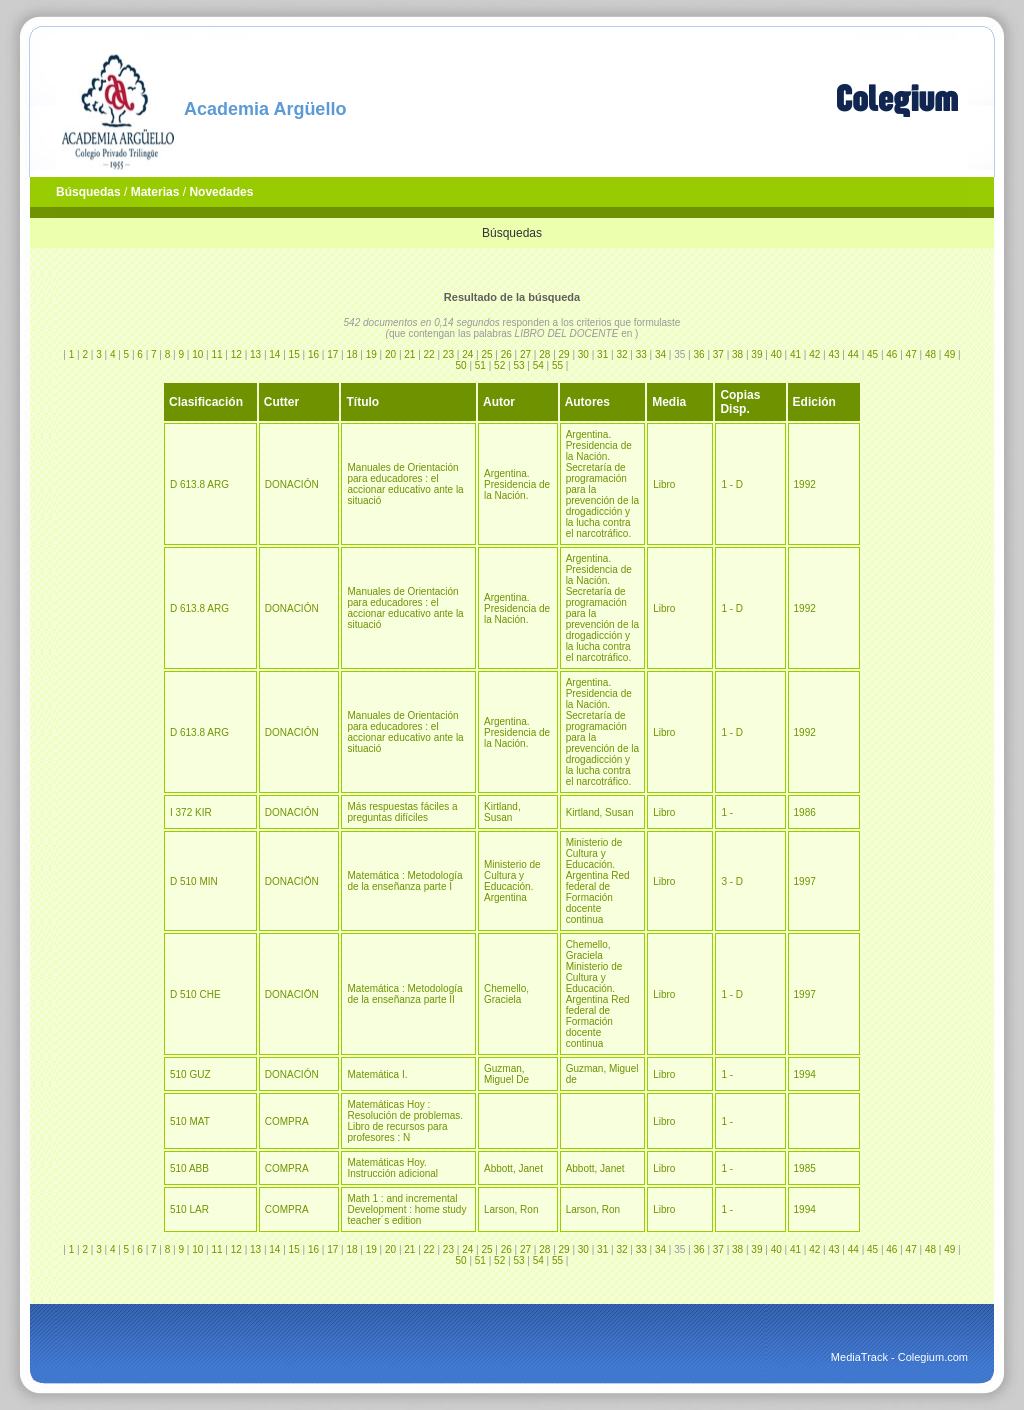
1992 (805, 484)
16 (313, 354)
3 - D (732, 881)
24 (467, 354)
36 (699, 354)
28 (544, 354)
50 (461, 365)
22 (429, 354)
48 (930, 354)
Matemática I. (377, 1074)
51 (480, 365)
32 (621, 354)
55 (557, 365)
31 (602, 354)
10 (197, 354)
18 (351, 354)
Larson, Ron (511, 1209)
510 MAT (190, 1121)
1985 (805, 1168)
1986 (805, 812)
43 (833, 354)
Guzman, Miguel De (506, 1074)
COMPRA (287, 1121)
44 (853, 354)
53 (518, 365)
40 (776, 354)
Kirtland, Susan (502, 812)
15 (294, 354)
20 (390, 354)
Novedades (221, 192)
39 (756, 354)
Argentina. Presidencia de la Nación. (517, 484)
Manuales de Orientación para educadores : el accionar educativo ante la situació (405, 484)
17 (332, 354)
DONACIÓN (292, 484)
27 (525, 354)
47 (911, 354)
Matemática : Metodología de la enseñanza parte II (404, 994)
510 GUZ (190, 1074)
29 (564, 354)
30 (583, 354)
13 (255, 354)
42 (814, 354)
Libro (664, 484)
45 (872, 354)
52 (499, 365)
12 (236, 354)
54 (538, 365)
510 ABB (189, 1168)
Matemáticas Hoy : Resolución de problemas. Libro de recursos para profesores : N (405, 1121)
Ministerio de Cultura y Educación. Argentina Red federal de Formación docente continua (598, 881)
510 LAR (189, 1209)
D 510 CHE (195, 994)
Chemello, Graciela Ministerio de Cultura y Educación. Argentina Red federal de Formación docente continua (598, 994)
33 (641, 354)
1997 (805, 881)
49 (949, 354)
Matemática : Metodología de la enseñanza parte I (404, 881)
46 (891, 354)
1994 (805, 1074)
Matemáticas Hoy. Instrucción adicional (392, 1168)
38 (737, 354)
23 (448, 354)
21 (409, 354)
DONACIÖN (292, 881)
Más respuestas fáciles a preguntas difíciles (402, 812)
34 (660, 354)
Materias (155, 192)
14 (274, 354)
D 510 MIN (194, 881)
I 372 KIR (191, 812)
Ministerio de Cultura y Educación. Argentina (512, 881)
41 (795, 354)
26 (506, 354)
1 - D (732, 484)
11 (216, 354)
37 (718, 354)
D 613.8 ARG (199, 484)
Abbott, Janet (513, 1168)
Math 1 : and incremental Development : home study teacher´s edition (406, 1209)
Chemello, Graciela (506, 994)
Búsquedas (88, 192)
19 (371, 354)
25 (486, 354)
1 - (727, 812)
